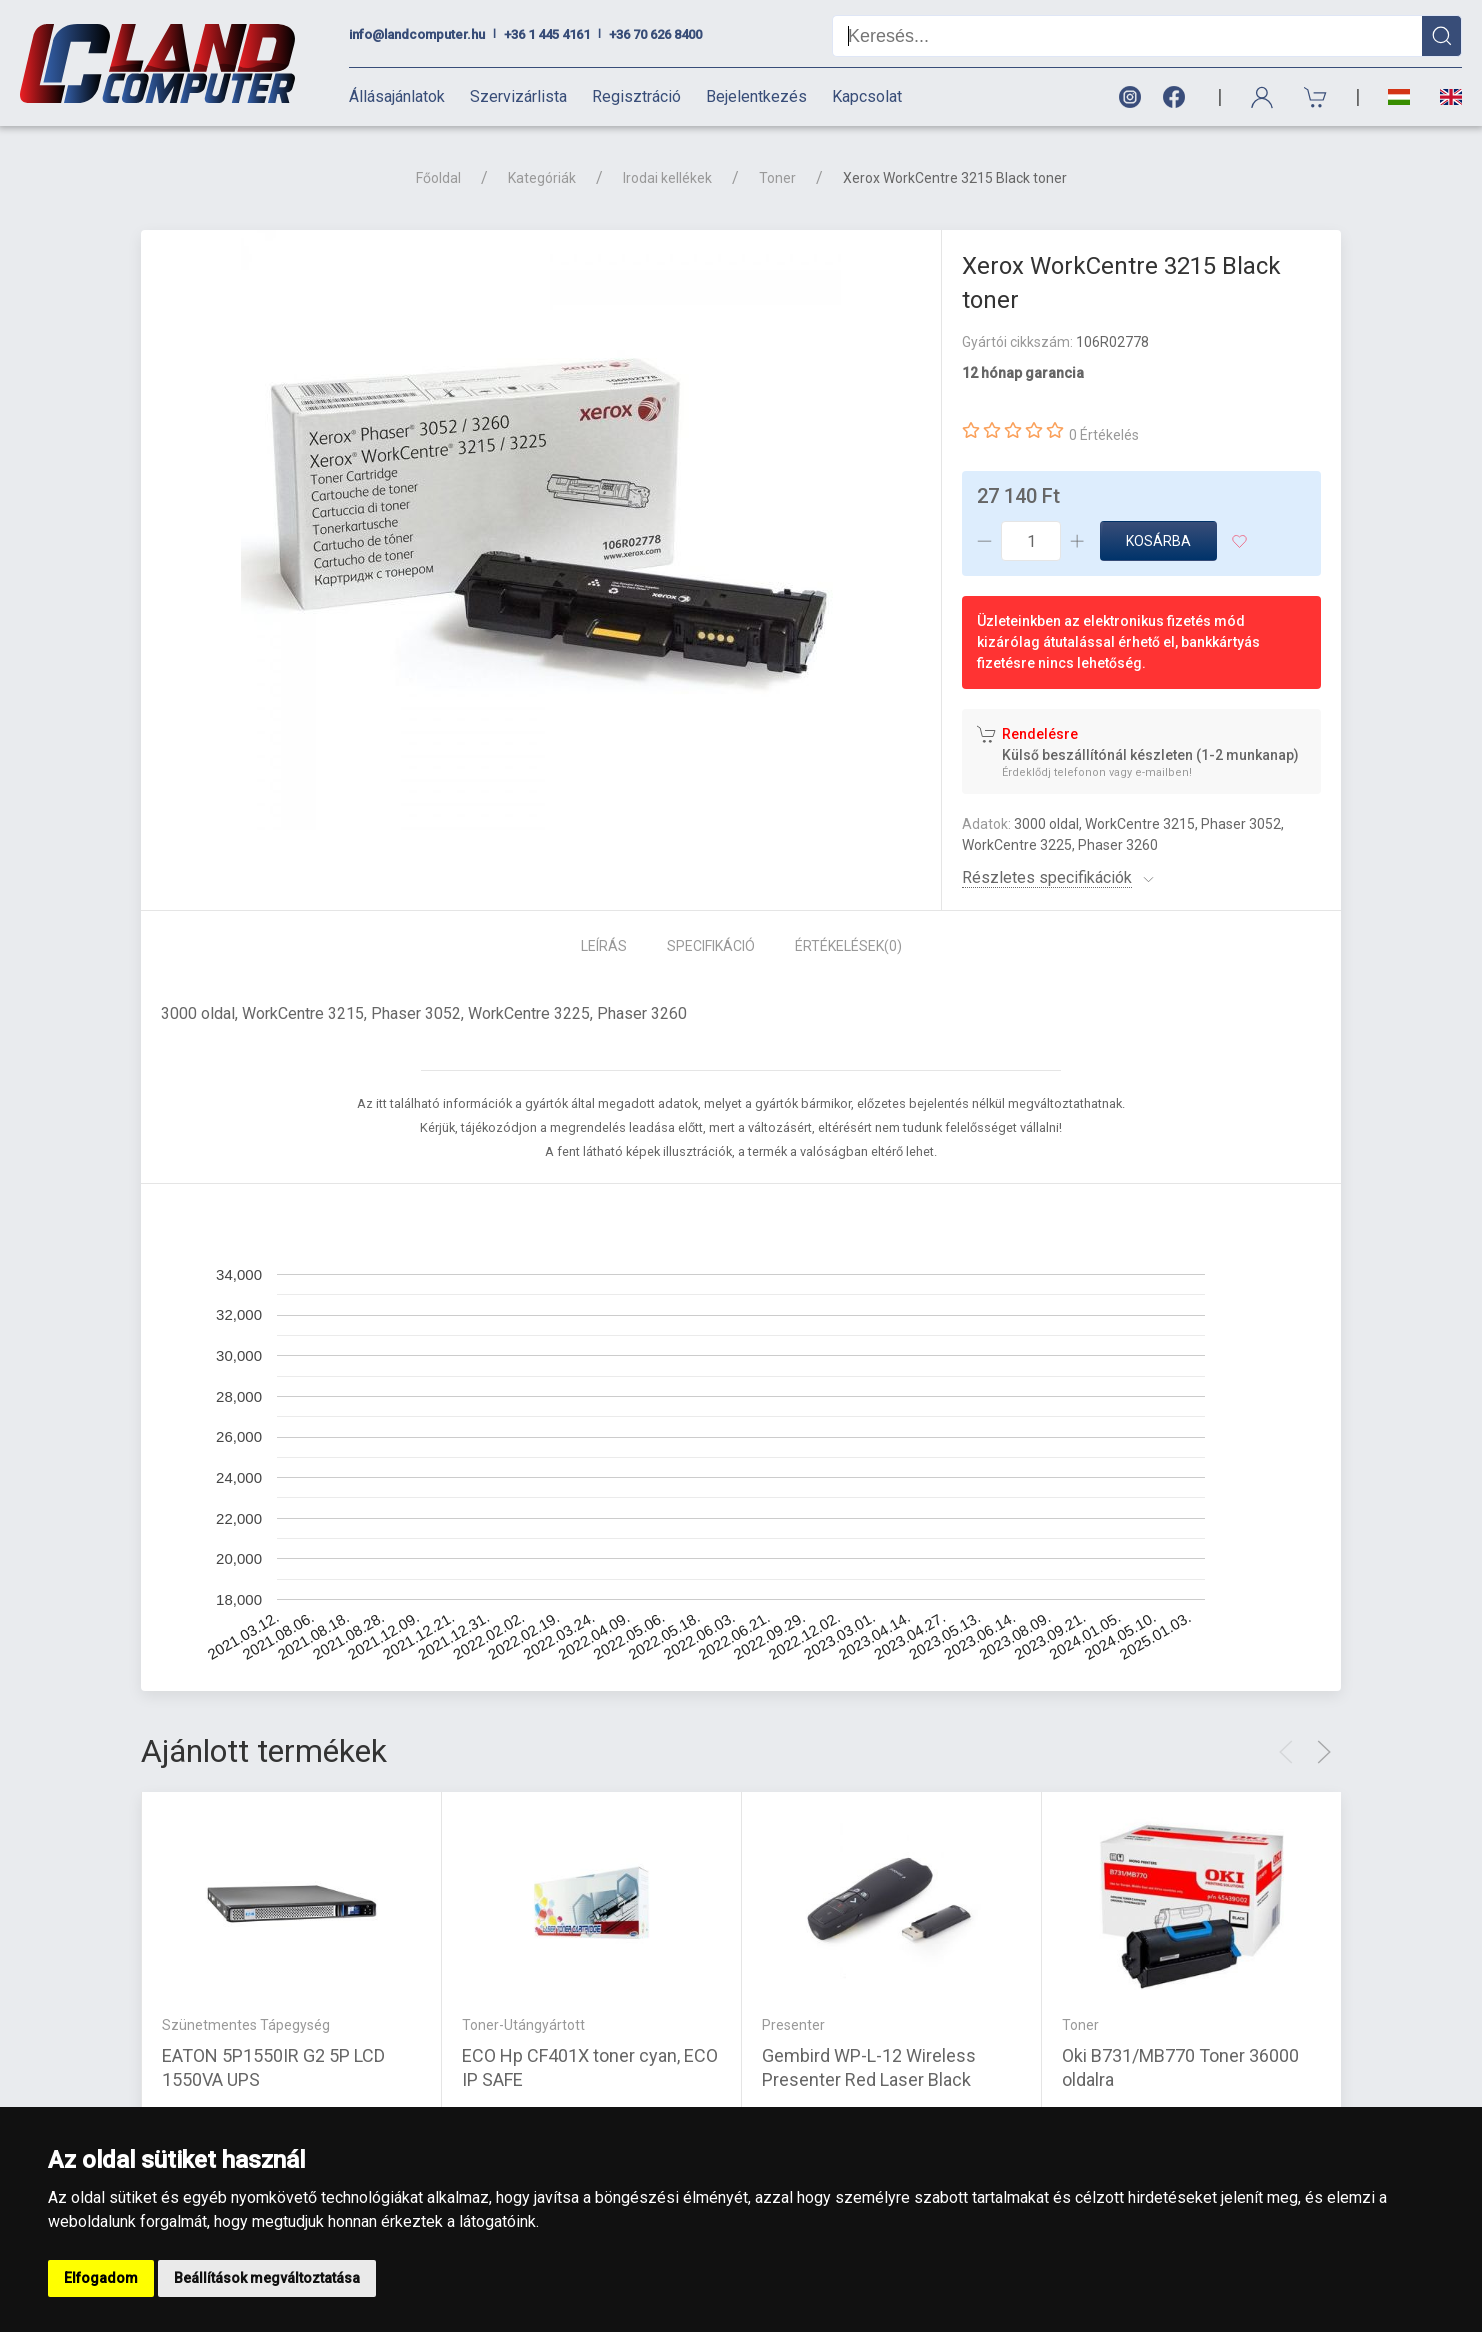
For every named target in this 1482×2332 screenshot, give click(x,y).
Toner (777, 178)
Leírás (604, 946)
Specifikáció (711, 946)
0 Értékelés (1104, 435)
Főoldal (438, 178)
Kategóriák (542, 178)
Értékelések (848, 946)
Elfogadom (101, 2278)
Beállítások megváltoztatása (267, 2278)
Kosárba (1158, 541)
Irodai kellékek (667, 178)
